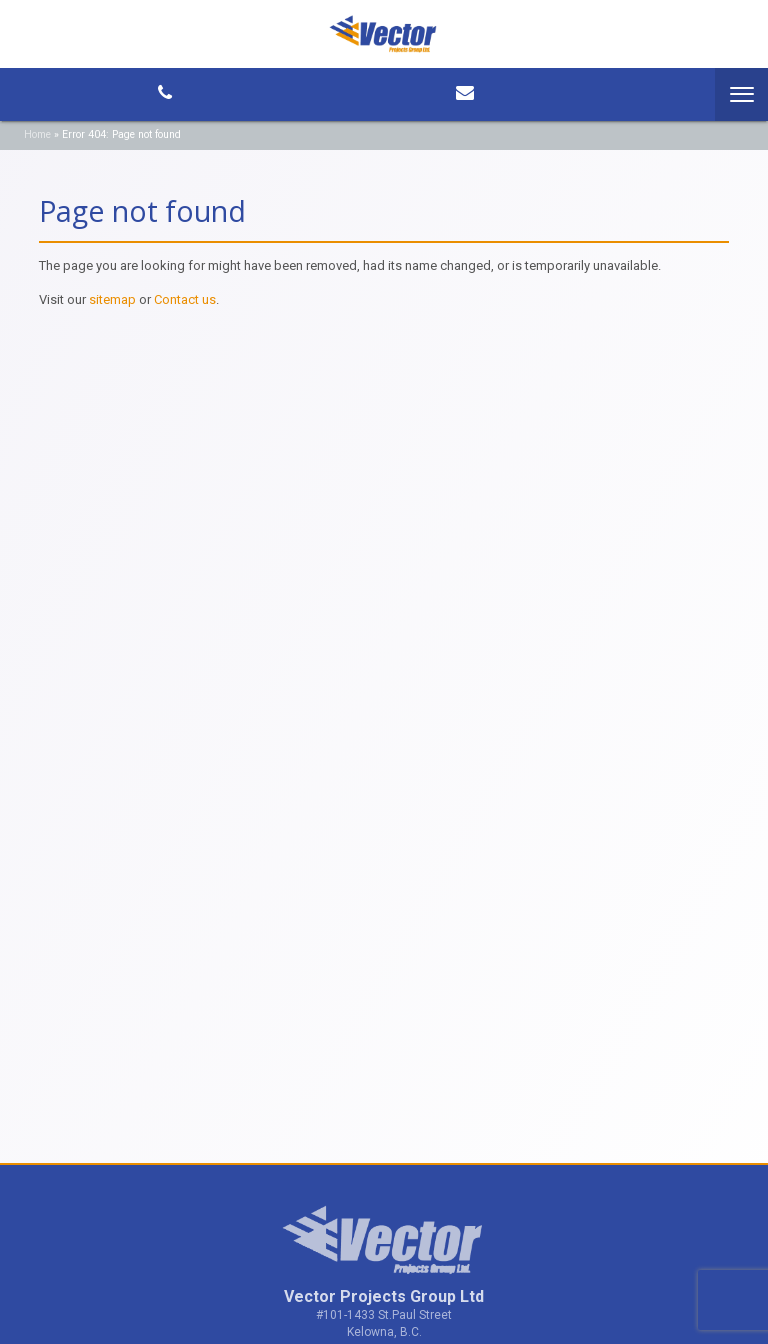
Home (37, 134)
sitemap (112, 299)
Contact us (185, 299)
